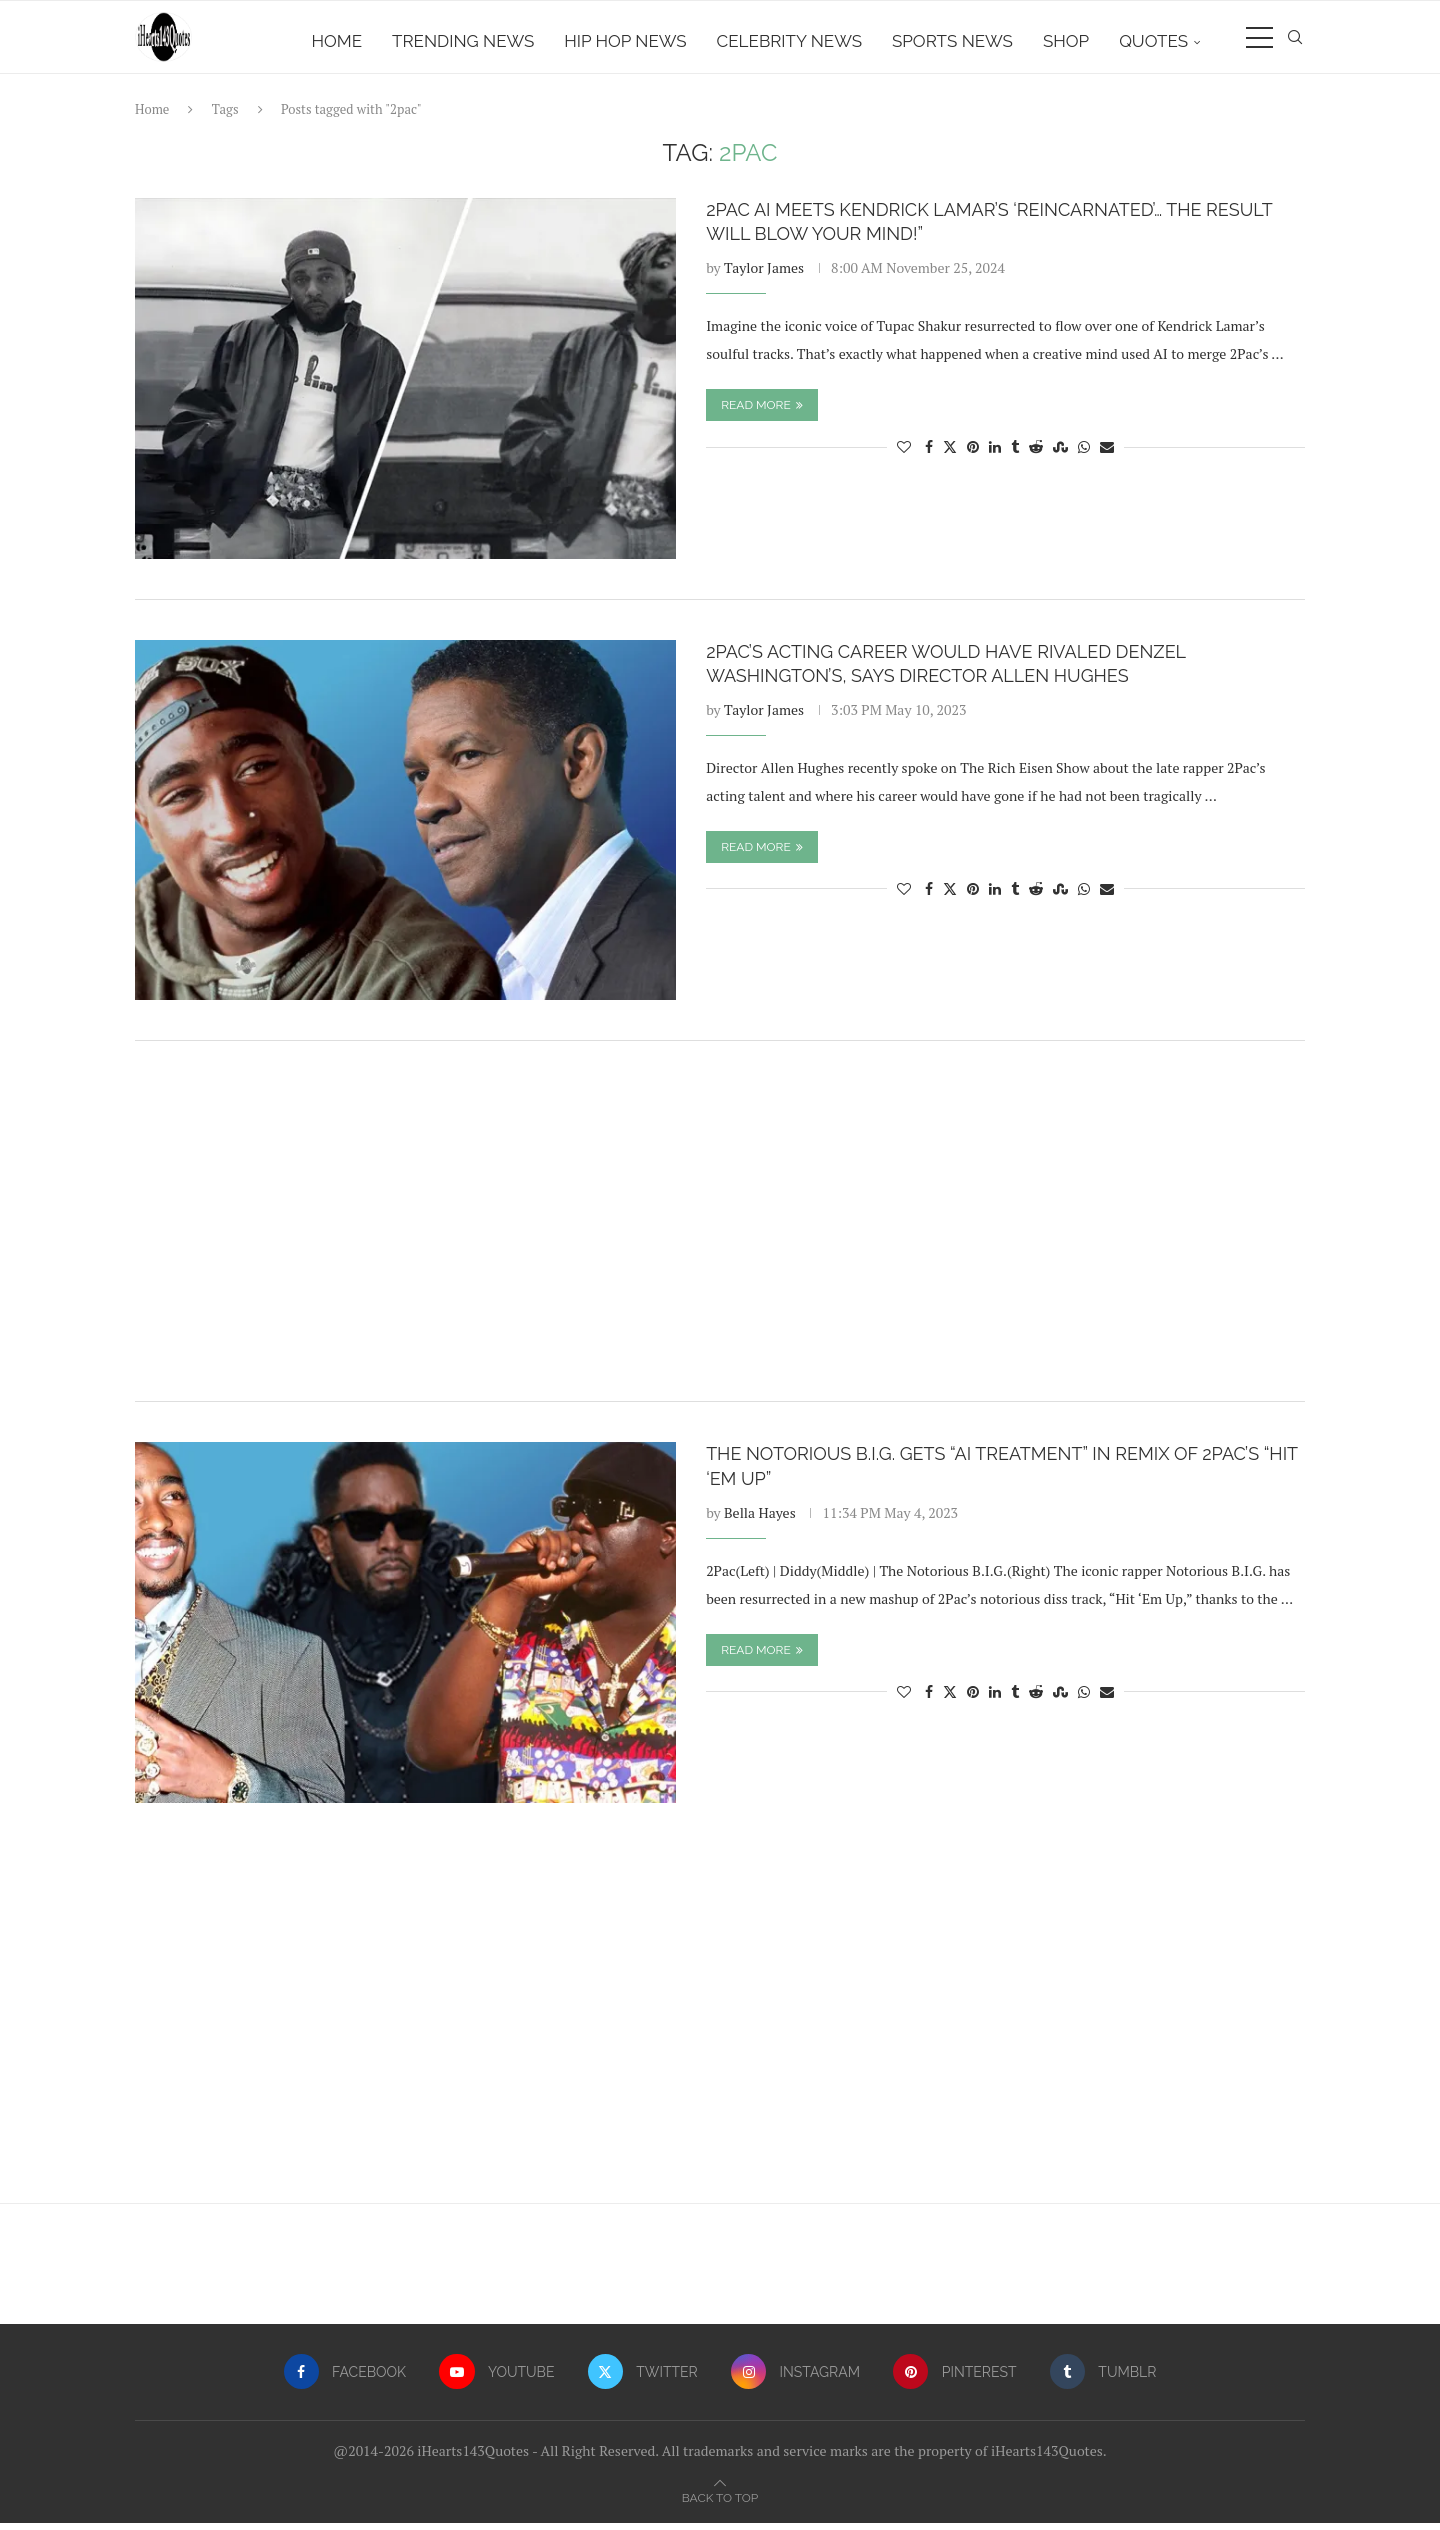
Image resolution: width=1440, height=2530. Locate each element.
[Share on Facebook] (929, 454)
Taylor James (764, 275)
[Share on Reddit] (1036, 454)
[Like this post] (904, 454)
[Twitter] (642, 2380)
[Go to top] (720, 2503)
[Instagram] (796, 2380)
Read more (762, 413)
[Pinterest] (956, 2380)
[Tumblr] (1105, 2380)
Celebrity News (789, 41)
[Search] (1295, 41)
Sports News (952, 41)
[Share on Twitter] (950, 454)
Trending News (463, 41)
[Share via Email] (1107, 454)
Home (337, 41)
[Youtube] (496, 2380)
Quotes (1153, 41)
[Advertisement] (720, 1229)
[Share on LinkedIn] (995, 454)
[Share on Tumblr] (1015, 454)
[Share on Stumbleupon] (1060, 454)
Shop (1066, 41)
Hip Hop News (625, 41)
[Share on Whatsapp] (1084, 454)
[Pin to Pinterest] (973, 454)
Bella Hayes (760, 1519)
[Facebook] (342, 2380)
